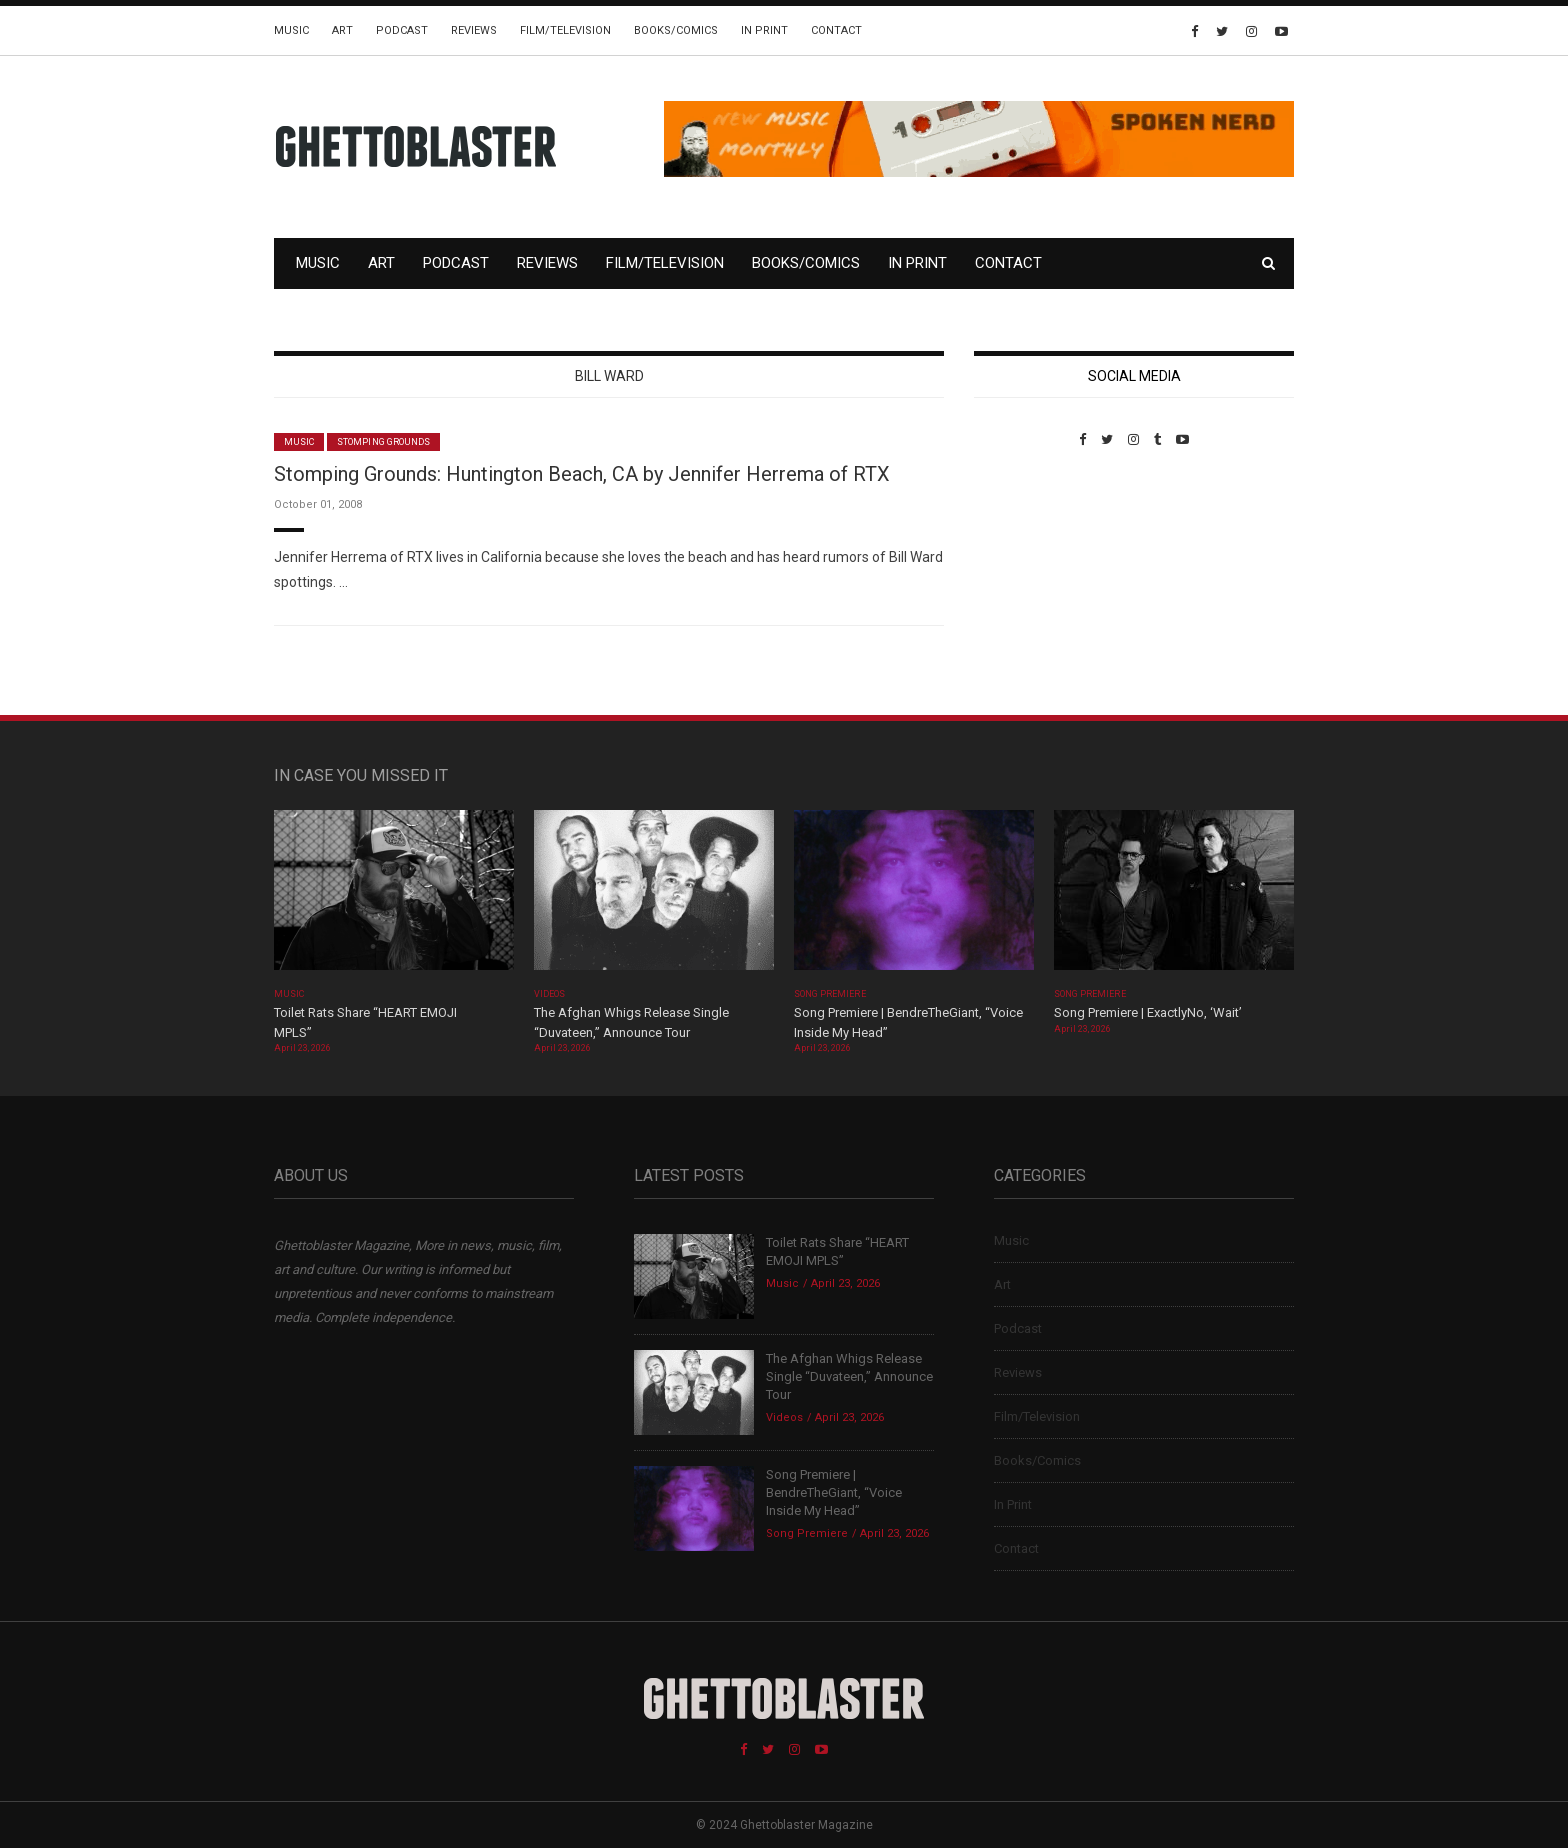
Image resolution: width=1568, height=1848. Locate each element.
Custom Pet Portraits (1032, 584)
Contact (836, 30)
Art (342, 30)
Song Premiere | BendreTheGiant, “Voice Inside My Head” (834, 1492)
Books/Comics (676, 30)
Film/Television (565, 30)
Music (291, 30)
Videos (549, 994)
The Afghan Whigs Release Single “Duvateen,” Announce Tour (849, 1376)
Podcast (402, 30)
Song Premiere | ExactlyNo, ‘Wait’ (1148, 1012)
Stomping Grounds (383, 442)
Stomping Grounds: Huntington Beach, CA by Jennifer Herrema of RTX (582, 474)
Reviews (474, 30)
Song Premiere (830, 994)
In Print (764, 30)
